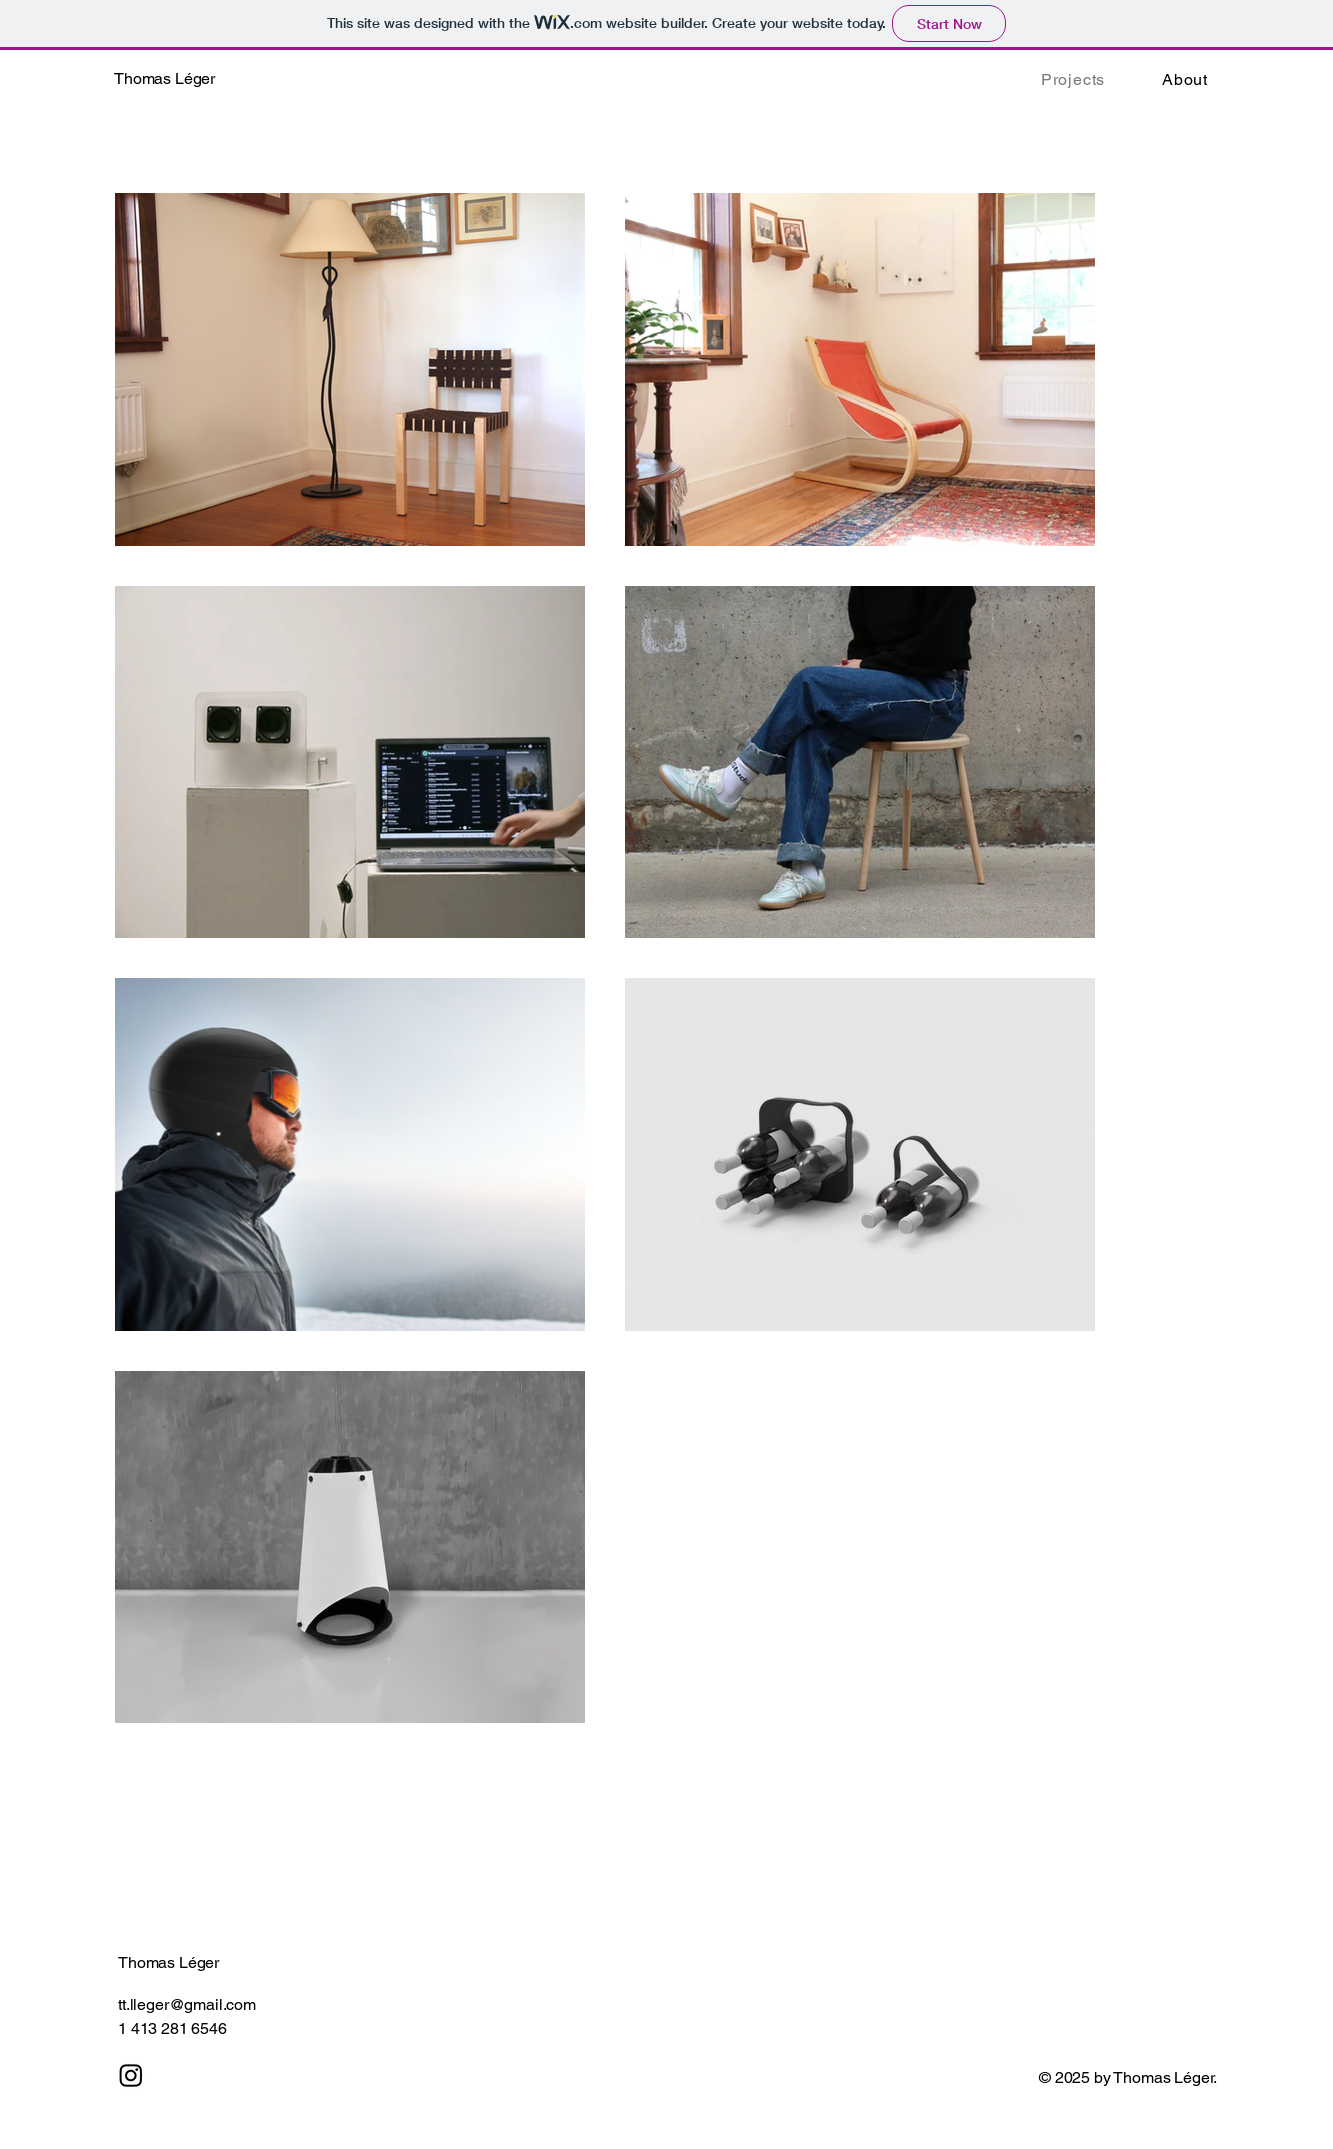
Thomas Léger (168, 1962)
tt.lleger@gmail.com (187, 2004)
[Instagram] (131, 2075)
